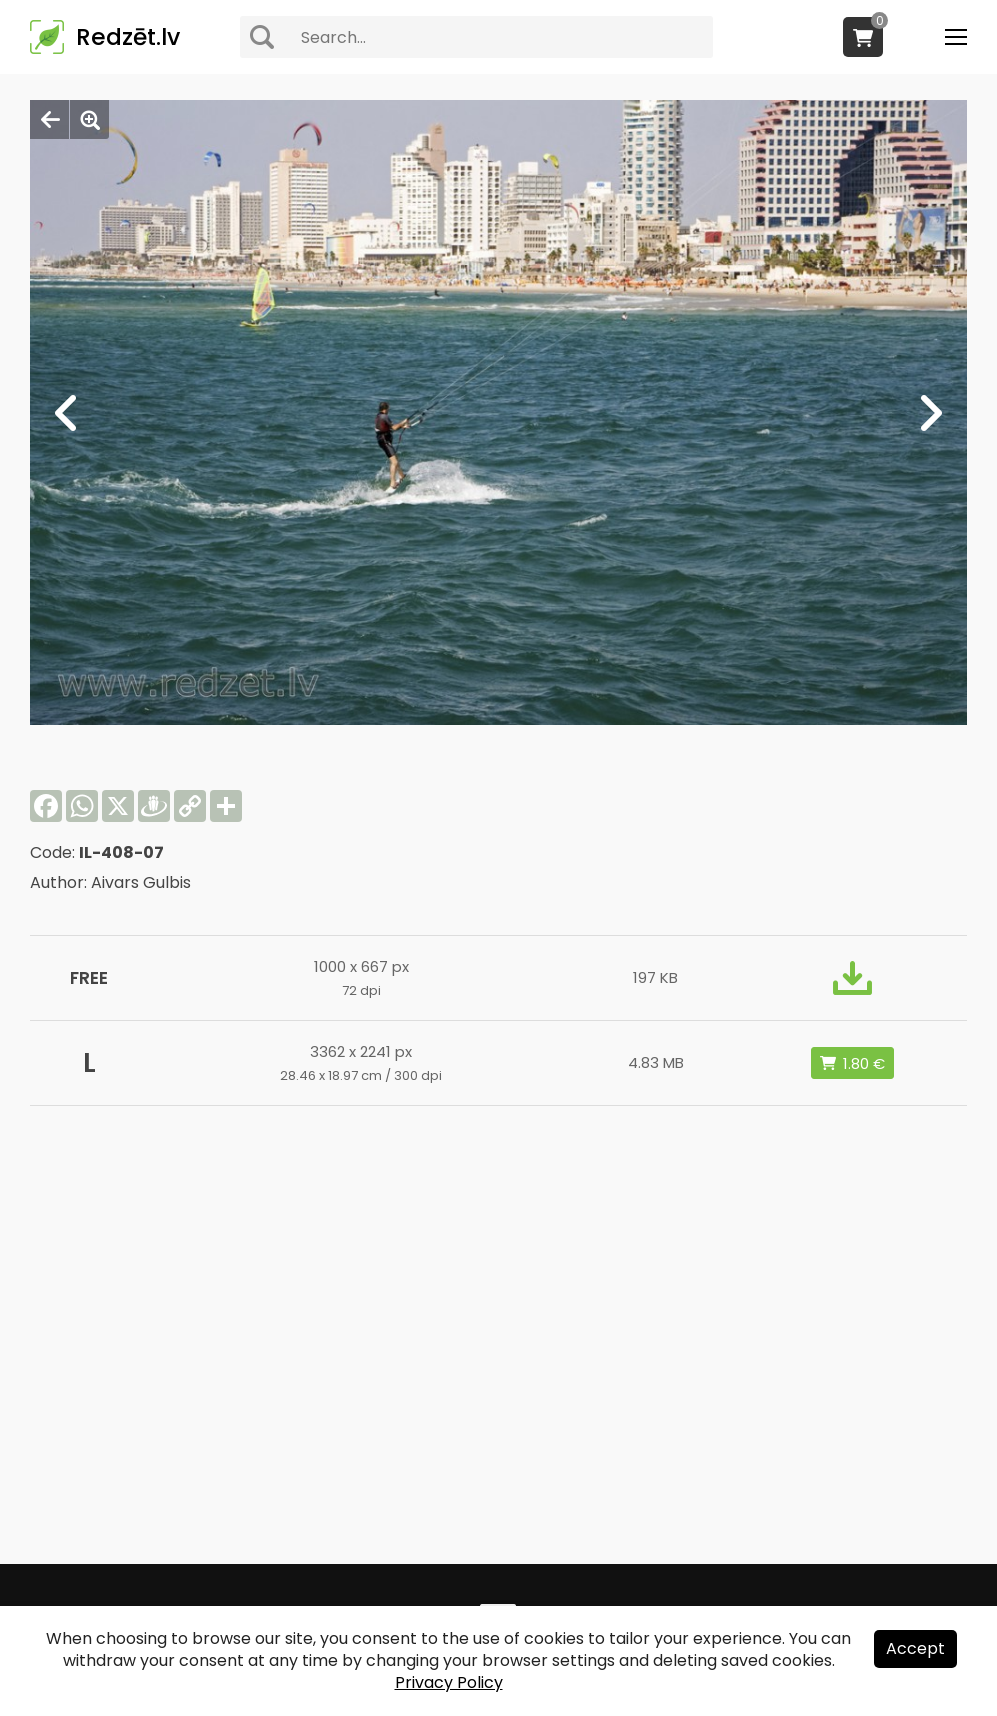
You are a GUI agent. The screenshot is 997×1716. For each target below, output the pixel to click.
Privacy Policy (449, 1682)
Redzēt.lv (128, 37)
